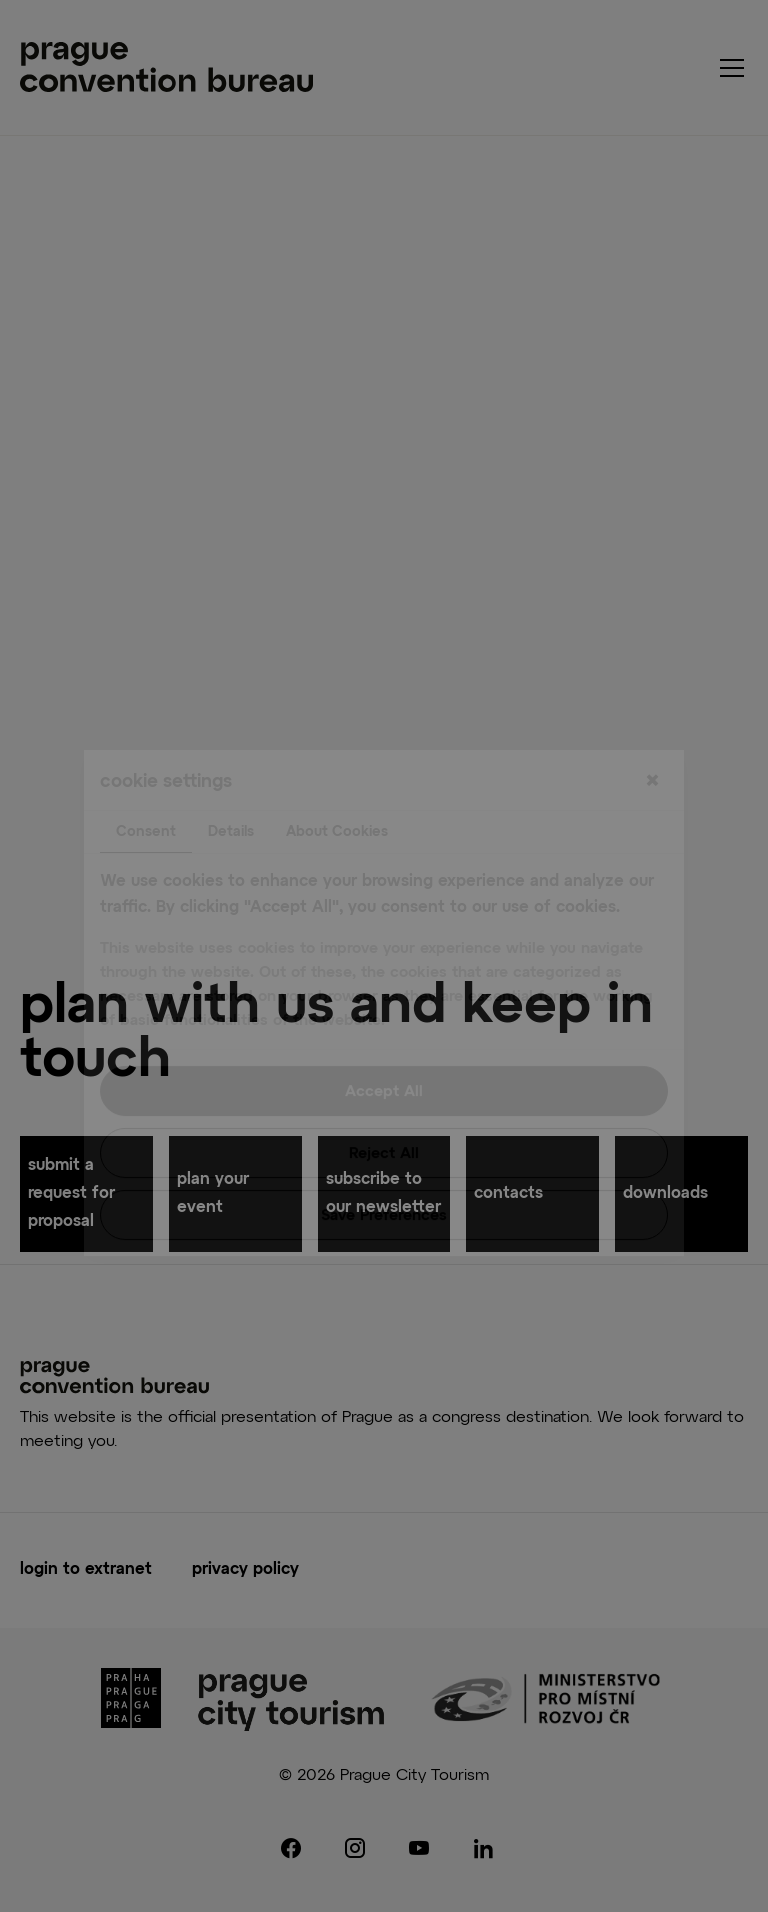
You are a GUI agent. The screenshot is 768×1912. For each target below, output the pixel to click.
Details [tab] (231, 785)
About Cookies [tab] (337, 785)
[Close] (652, 735)
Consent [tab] (146, 785)
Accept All (384, 1044)
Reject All (384, 1106)
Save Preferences (384, 1168)
